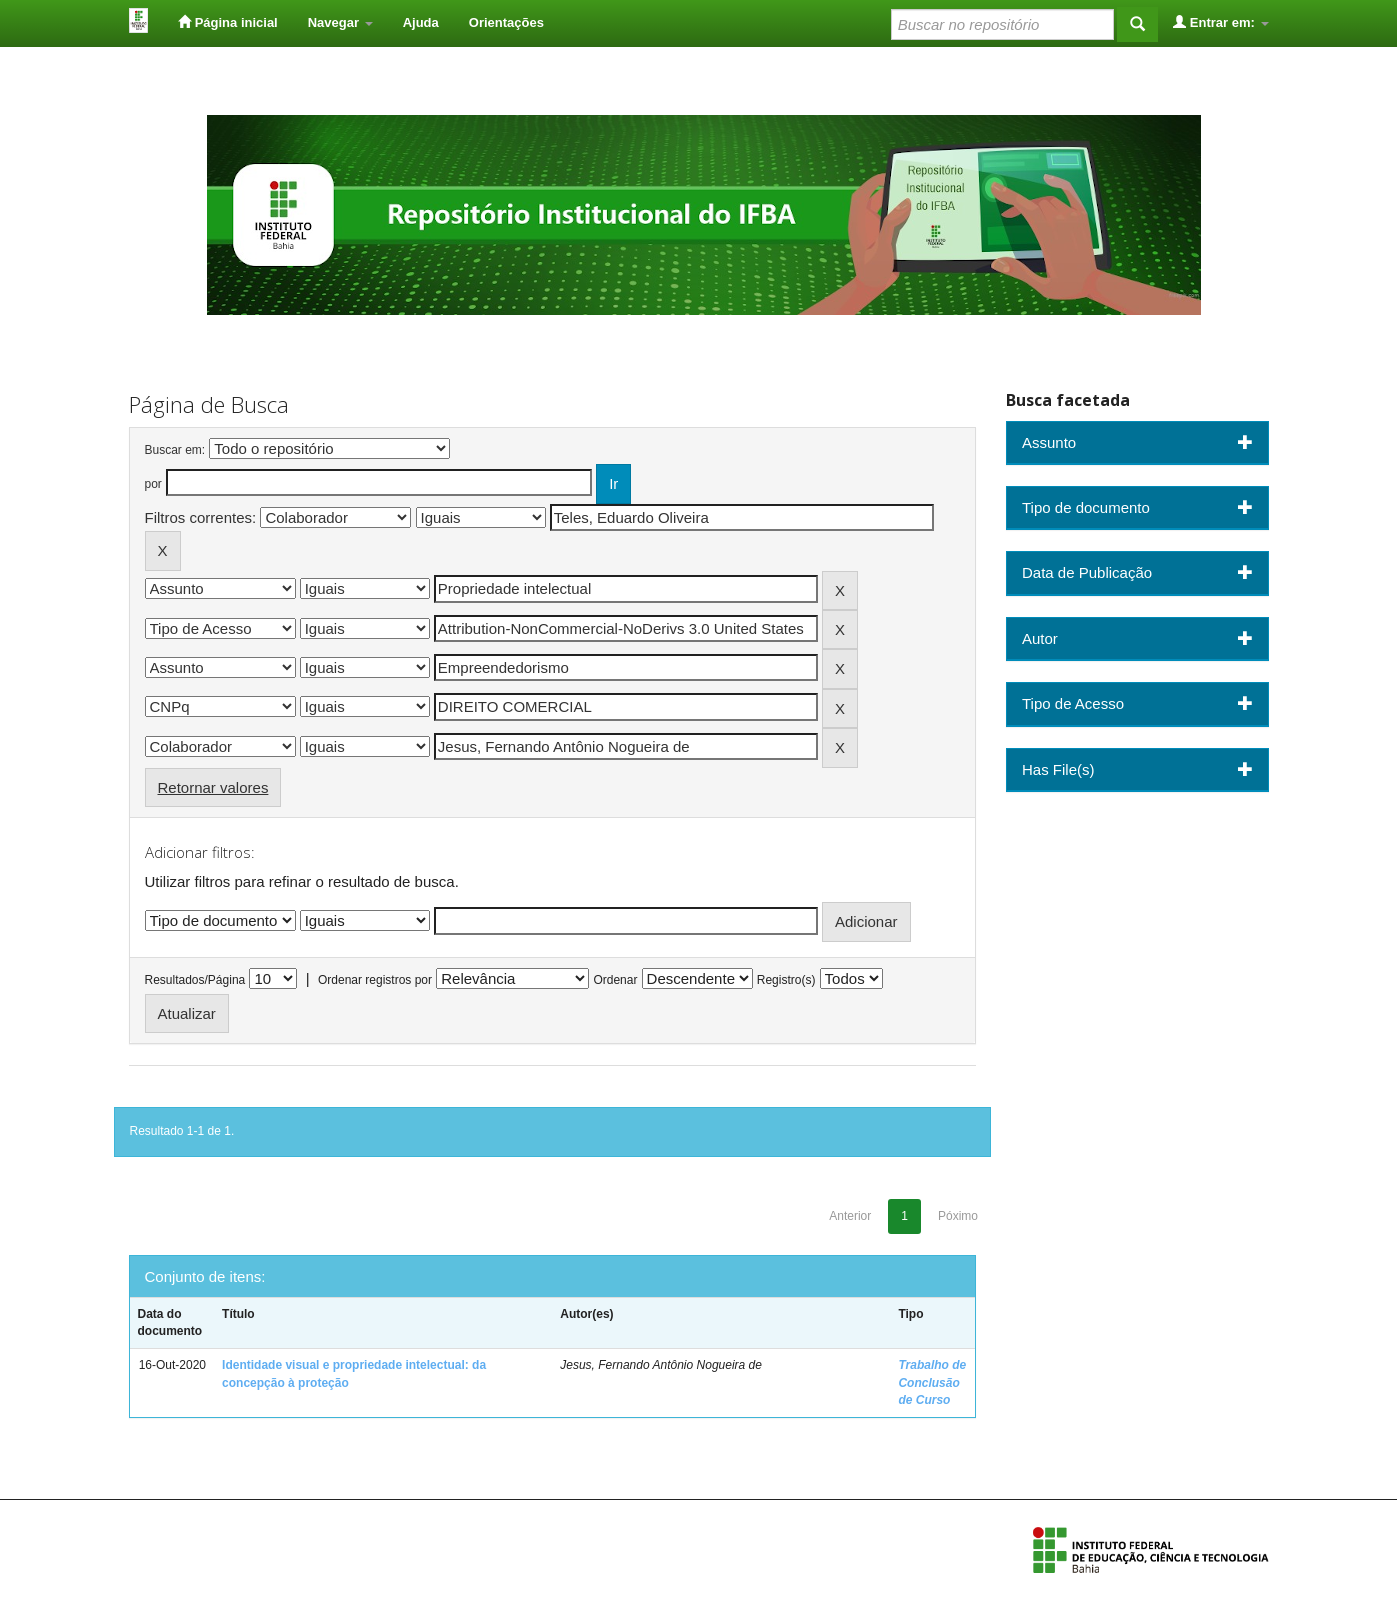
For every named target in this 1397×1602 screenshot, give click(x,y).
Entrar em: (1220, 22)
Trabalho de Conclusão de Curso (932, 1382)
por (153, 484)
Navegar (340, 22)
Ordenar (615, 980)
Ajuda (421, 22)
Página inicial (228, 22)
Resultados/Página (195, 980)
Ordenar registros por (375, 980)
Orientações (506, 22)
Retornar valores (213, 787)
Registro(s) (786, 980)
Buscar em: (175, 450)
